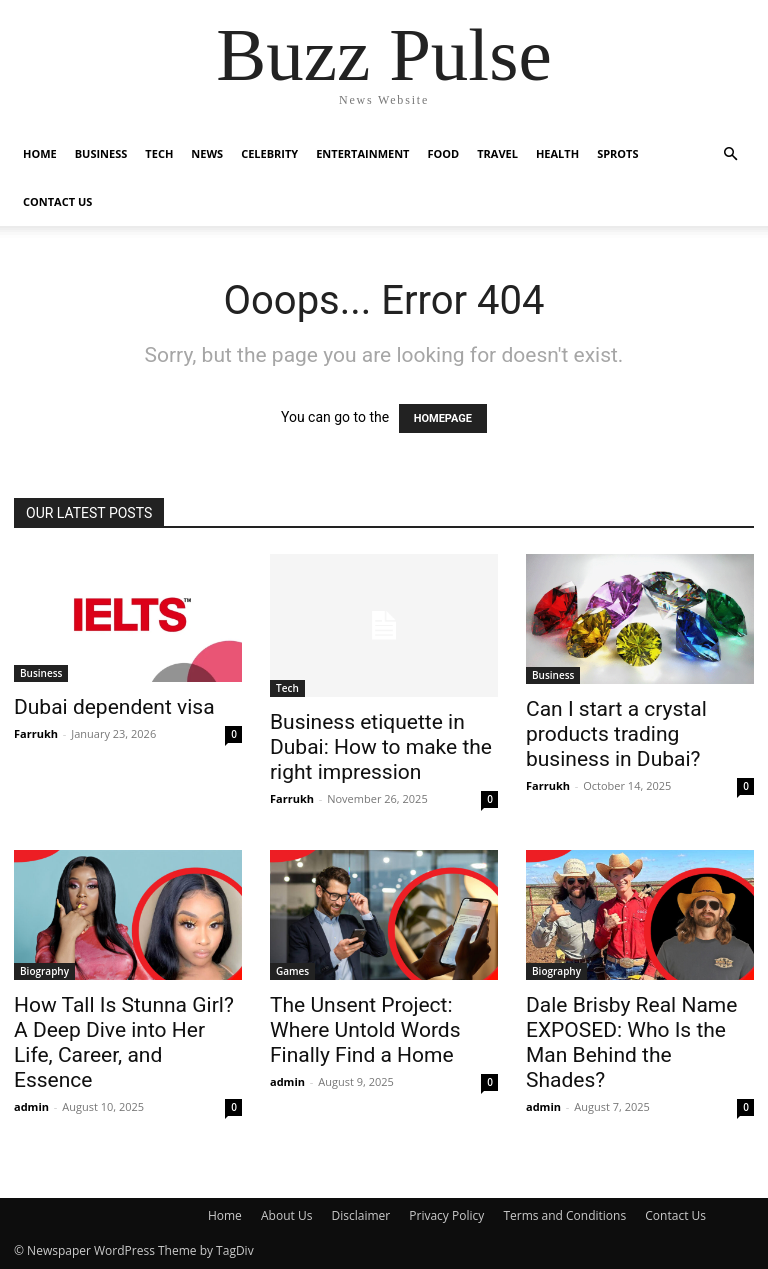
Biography (44, 971)
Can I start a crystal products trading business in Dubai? (616, 734)
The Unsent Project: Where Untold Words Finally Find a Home (365, 1030)
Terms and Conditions (564, 1215)
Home (40, 153)
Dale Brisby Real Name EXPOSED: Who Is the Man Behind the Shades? (631, 1042)
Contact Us (57, 201)
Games (292, 971)
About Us (286, 1215)
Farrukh (36, 733)
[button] (730, 154)
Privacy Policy (446, 1215)
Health (557, 153)
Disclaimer (360, 1215)
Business (101, 153)
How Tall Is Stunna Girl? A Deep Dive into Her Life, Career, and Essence (124, 1042)
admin (31, 1106)
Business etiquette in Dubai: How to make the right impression (381, 747)
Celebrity (269, 153)
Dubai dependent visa (114, 707)
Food (444, 153)
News (207, 153)
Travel (497, 153)
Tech (159, 153)
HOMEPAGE (443, 418)
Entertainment (362, 153)
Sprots (617, 153)
